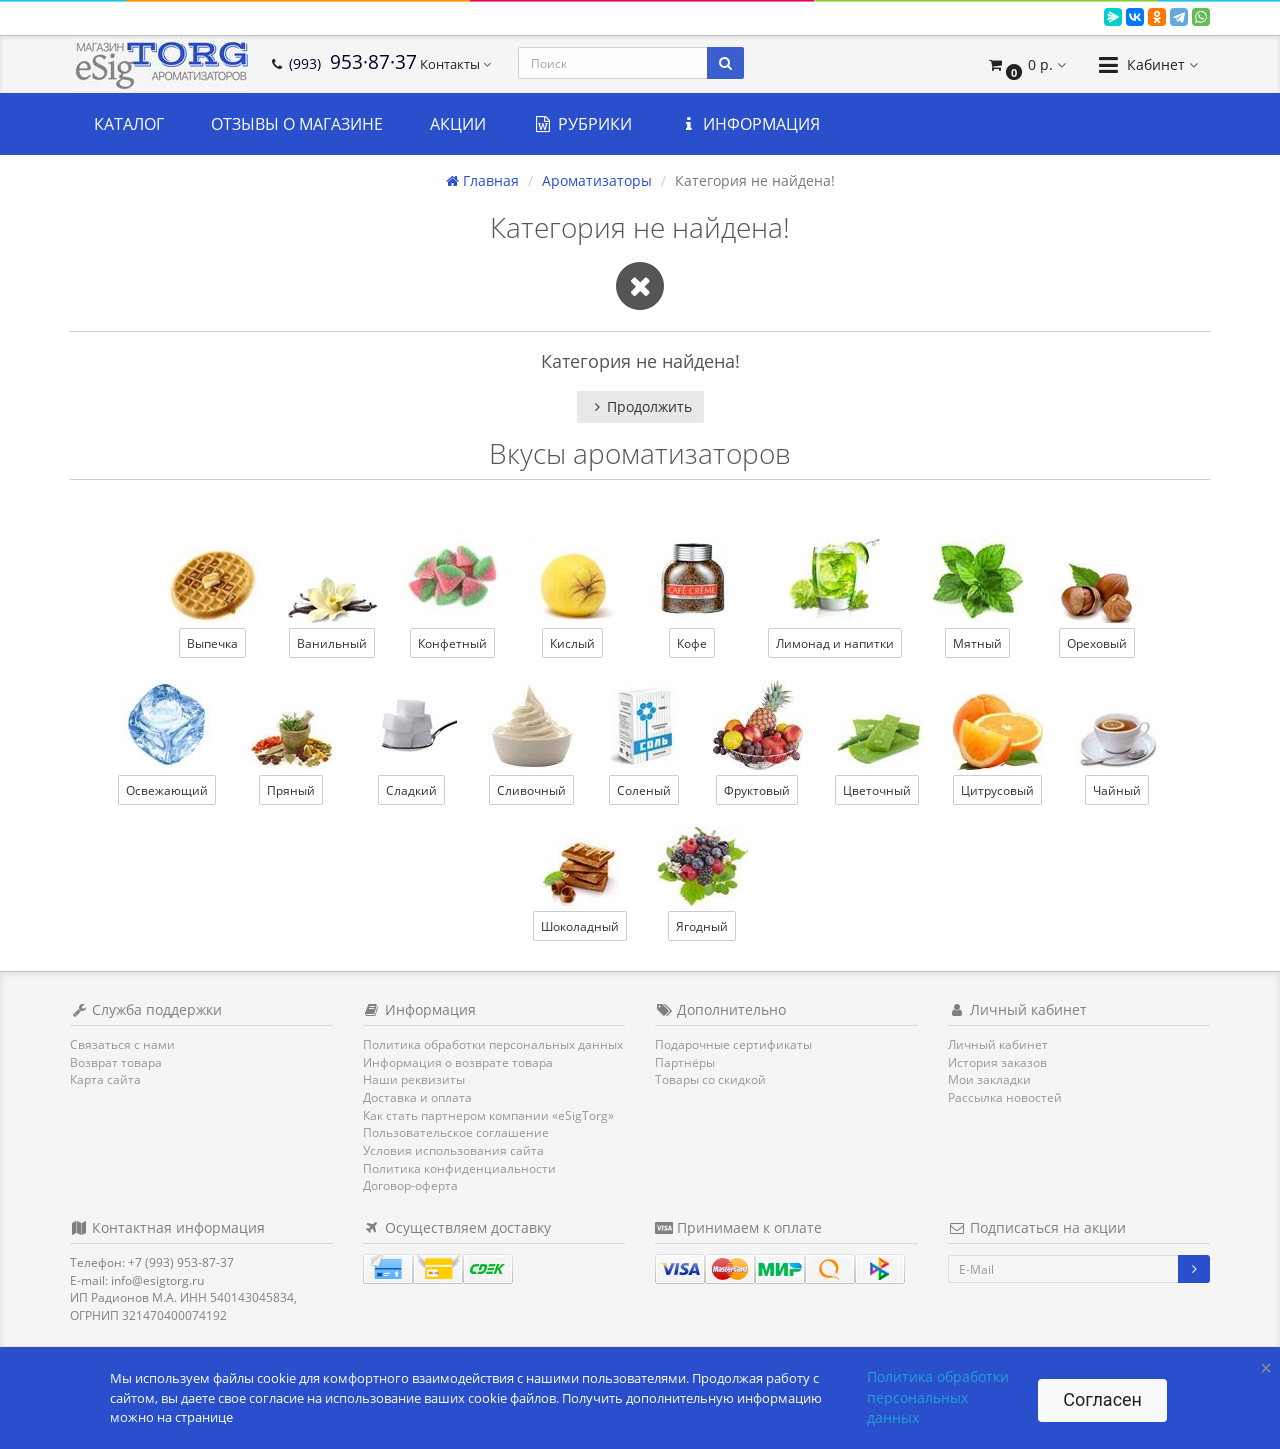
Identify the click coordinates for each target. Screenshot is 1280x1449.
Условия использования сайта (453, 1150)
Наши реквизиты (414, 1079)
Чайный (1117, 790)
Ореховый (1097, 643)
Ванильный (332, 643)
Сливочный (531, 790)
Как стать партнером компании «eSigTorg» (488, 1115)
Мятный (977, 643)
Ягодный (702, 926)
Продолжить (640, 406)
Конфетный (452, 643)
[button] (1026, 64)
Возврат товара (116, 1062)
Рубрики (582, 124)
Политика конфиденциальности (459, 1168)
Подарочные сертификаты (733, 1044)
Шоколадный (580, 926)
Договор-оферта (410, 1185)
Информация (750, 124)
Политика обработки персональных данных (493, 1044)
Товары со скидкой (710, 1079)
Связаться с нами (122, 1044)
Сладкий (411, 790)
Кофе (692, 643)
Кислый (572, 643)
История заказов (997, 1062)
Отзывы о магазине (297, 124)
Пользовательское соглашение (456, 1132)
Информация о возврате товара (458, 1062)
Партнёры (685, 1062)
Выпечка (212, 643)
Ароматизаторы (597, 180)
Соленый (644, 790)
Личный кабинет (998, 1044)
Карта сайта (105, 1079)
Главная (482, 180)
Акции (458, 124)
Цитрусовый (997, 790)
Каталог (129, 124)
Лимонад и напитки (835, 643)
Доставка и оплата (417, 1097)
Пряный (291, 790)
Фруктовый (757, 790)
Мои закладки (989, 1079)
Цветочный (877, 790)
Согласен (1102, 1399)
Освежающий (167, 790)
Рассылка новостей (1005, 1097)
